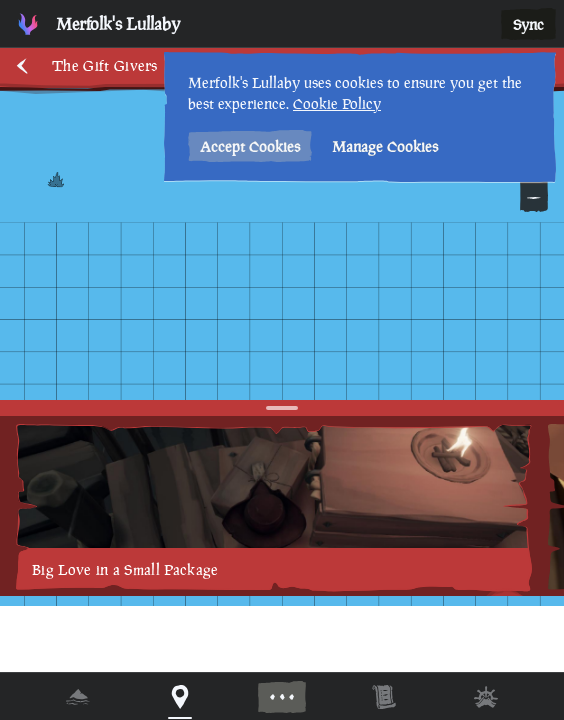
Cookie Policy (337, 103)
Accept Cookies (250, 146)
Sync (528, 24)
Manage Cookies (385, 146)
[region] (282, 360)
